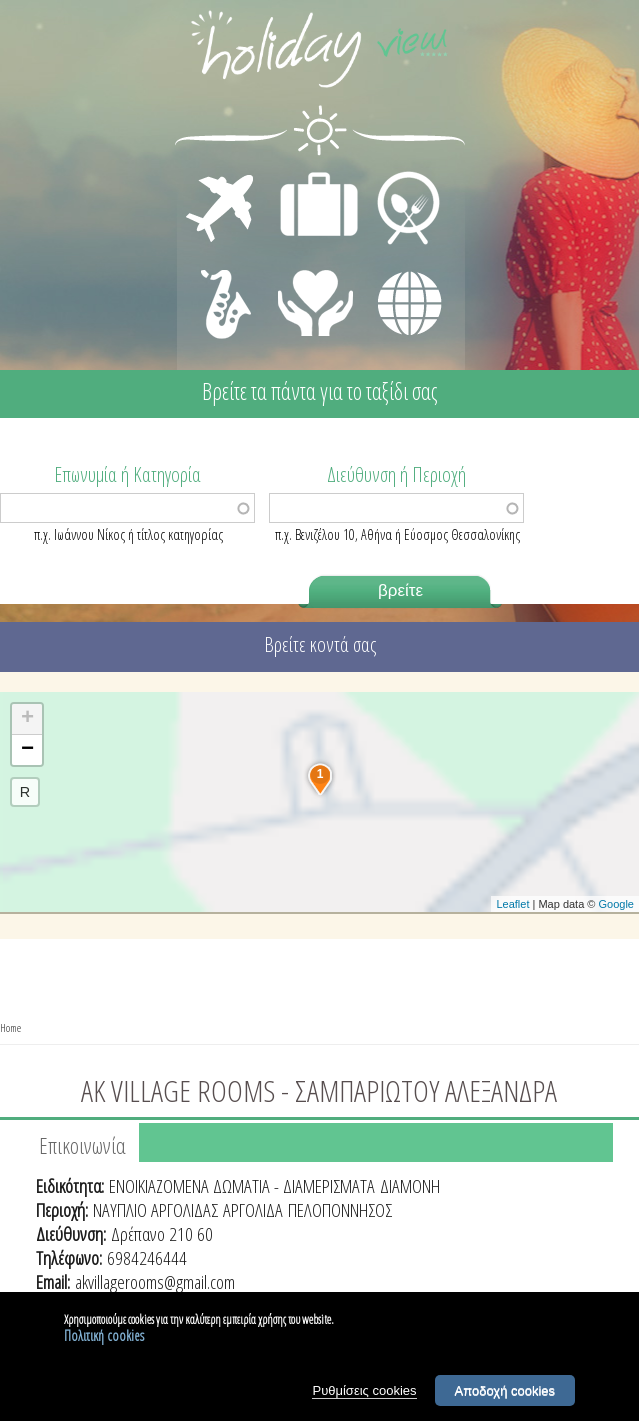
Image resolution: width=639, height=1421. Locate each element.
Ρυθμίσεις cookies (364, 1393)
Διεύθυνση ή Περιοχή (396, 473)
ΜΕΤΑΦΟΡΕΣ (222, 176)
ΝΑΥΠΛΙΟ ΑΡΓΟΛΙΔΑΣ (155, 1210)
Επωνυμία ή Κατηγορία (127, 473)
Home (10, 1027)
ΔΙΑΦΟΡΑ (399, 266)
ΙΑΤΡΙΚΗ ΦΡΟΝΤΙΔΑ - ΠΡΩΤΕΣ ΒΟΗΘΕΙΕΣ (316, 295)
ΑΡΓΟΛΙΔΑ (253, 1210)
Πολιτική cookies (104, 1338)
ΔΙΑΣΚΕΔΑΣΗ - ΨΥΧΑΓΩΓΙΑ (221, 282)
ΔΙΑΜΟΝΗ (308, 176)
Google (616, 904)
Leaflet (512, 904)
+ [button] (27, 719)
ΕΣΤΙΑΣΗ (396, 176)
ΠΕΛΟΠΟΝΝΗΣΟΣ (340, 1210)
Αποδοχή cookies (505, 1393)
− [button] (27, 750)
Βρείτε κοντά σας (320, 644)
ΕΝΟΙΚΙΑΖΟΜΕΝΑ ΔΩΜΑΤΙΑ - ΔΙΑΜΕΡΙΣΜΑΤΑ (242, 1186)
